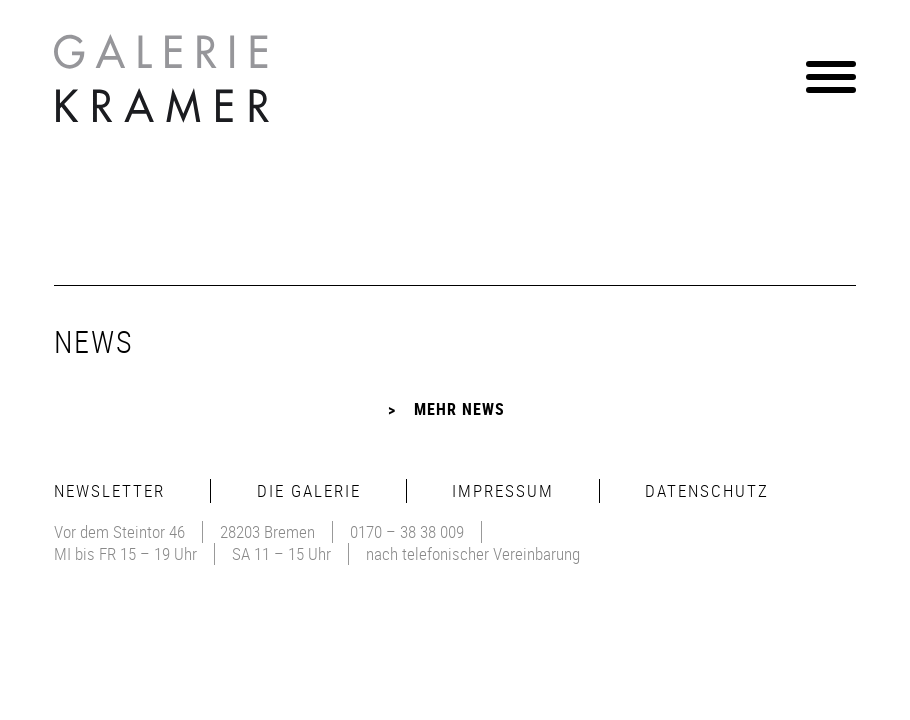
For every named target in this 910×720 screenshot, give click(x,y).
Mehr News (459, 409)
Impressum (503, 490)
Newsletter (109, 490)
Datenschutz (707, 490)
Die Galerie (309, 490)
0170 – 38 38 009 (407, 531)
